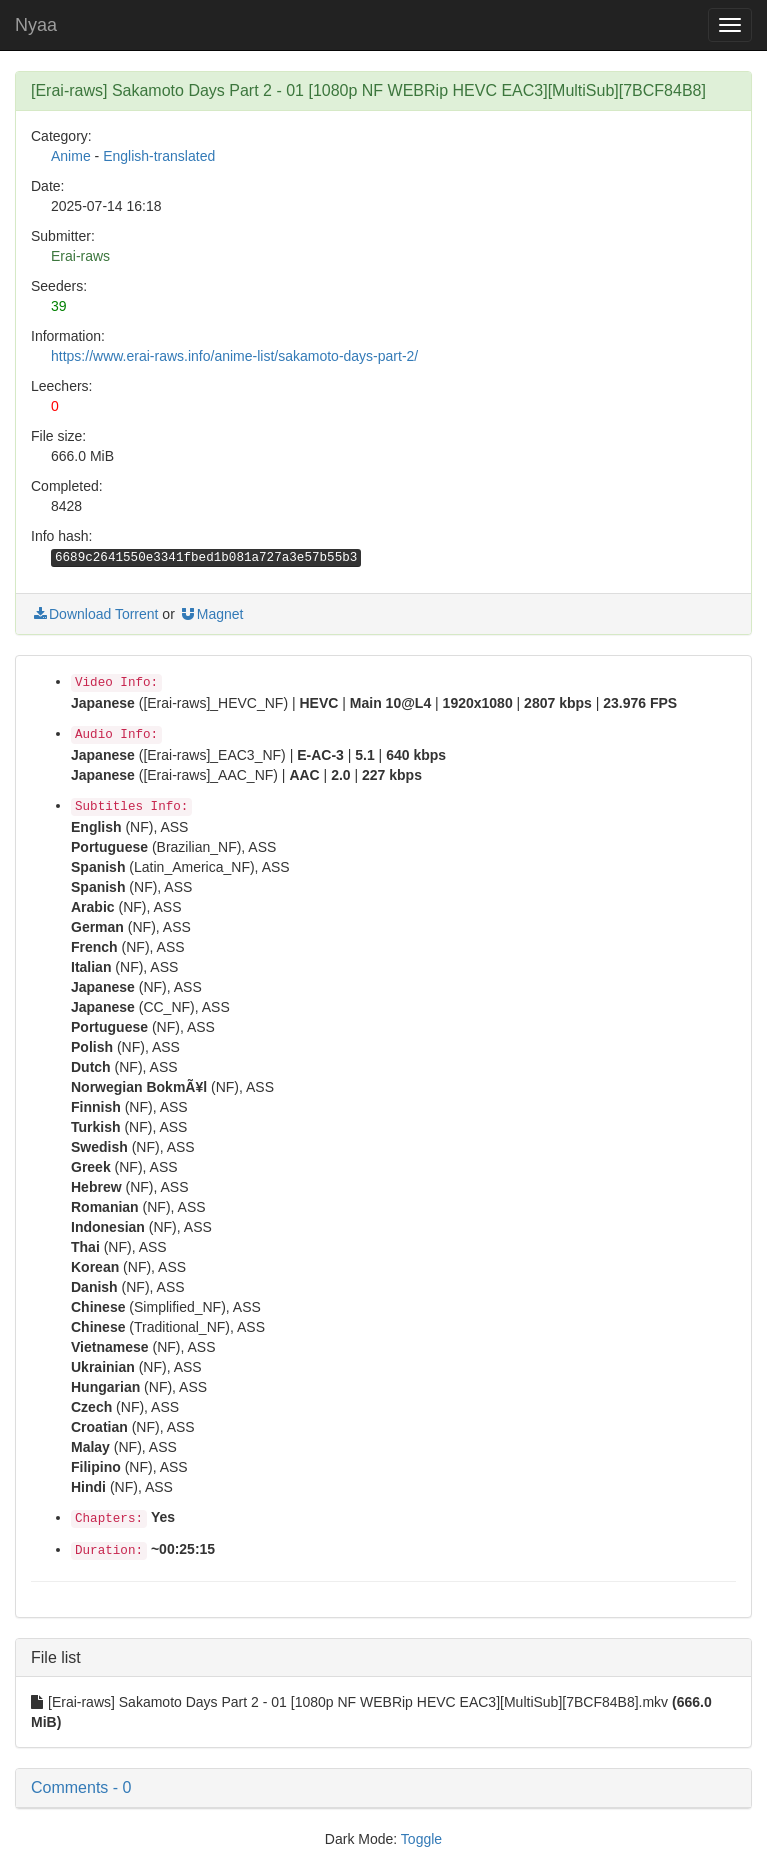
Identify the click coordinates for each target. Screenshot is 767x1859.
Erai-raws (80, 256)
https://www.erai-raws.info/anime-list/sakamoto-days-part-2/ (234, 356)
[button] (383, 1788)
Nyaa (36, 25)
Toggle (421, 1839)
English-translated (159, 156)
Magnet (211, 614)
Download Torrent (94, 614)
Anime (71, 156)
